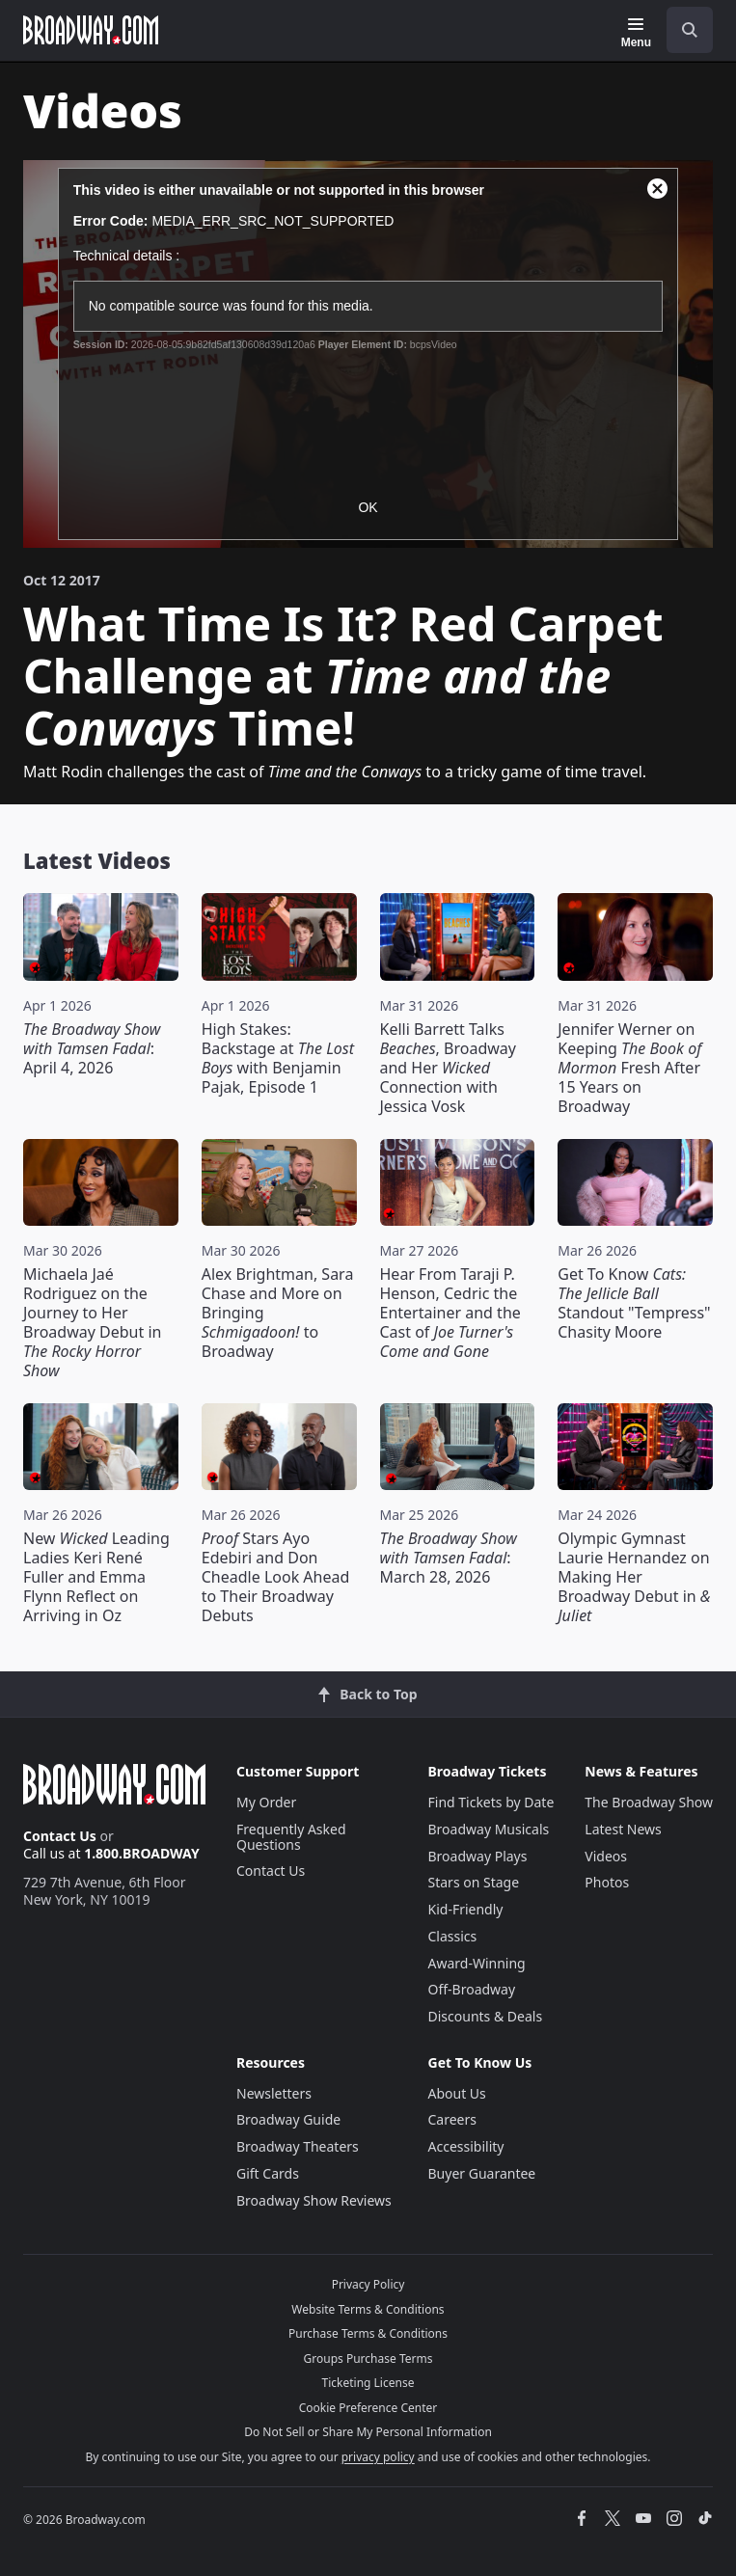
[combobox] (682, 30)
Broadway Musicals (489, 1829)
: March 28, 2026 (448, 1557)
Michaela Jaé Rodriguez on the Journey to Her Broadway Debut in (92, 1322)
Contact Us (59, 1836)
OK (367, 507)
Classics (452, 1936)
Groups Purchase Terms (368, 2358)
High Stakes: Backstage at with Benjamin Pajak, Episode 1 (278, 1058)
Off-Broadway (472, 1989)
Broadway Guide (288, 2119)
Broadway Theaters (297, 2146)
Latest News (623, 1829)
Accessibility (466, 2146)
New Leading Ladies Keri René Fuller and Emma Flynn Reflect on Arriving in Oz (96, 1577)
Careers (452, 2119)
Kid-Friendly (466, 1909)
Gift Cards (267, 2173)
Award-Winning (477, 1963)
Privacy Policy (368, 2284)
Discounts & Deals (485, 2016)
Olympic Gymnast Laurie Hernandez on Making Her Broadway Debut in (634, 1577)
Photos (607, 1882)
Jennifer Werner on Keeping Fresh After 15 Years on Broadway (629, 1067)
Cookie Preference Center (368, 2408)
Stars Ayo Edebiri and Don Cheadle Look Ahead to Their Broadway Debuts (276, 1577)
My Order (266, 1802)
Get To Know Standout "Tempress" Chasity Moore (634, 1302)
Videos (606, 1856)
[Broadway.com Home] (90, 29)
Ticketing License (368, 2382)
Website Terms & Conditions (367, 2309)
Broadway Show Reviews (314, 2200)
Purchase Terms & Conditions (368, 2333)
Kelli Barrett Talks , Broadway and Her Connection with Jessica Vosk (448, 1067)
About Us (457, 2093)
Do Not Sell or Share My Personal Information (368, 2432)
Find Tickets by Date (491, 1802)
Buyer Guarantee (482, 2173)
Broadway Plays (478, 1856)
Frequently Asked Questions (291, 1837)
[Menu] (636, 32)
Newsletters (274, 2093)
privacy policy (378, 2457)
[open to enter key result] (690, 30)
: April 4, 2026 (91, 1048)
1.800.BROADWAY (142, 1853)
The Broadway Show (649, 1802)
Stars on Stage (474, 1882)
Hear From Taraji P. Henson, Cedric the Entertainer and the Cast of (450, 1312)
